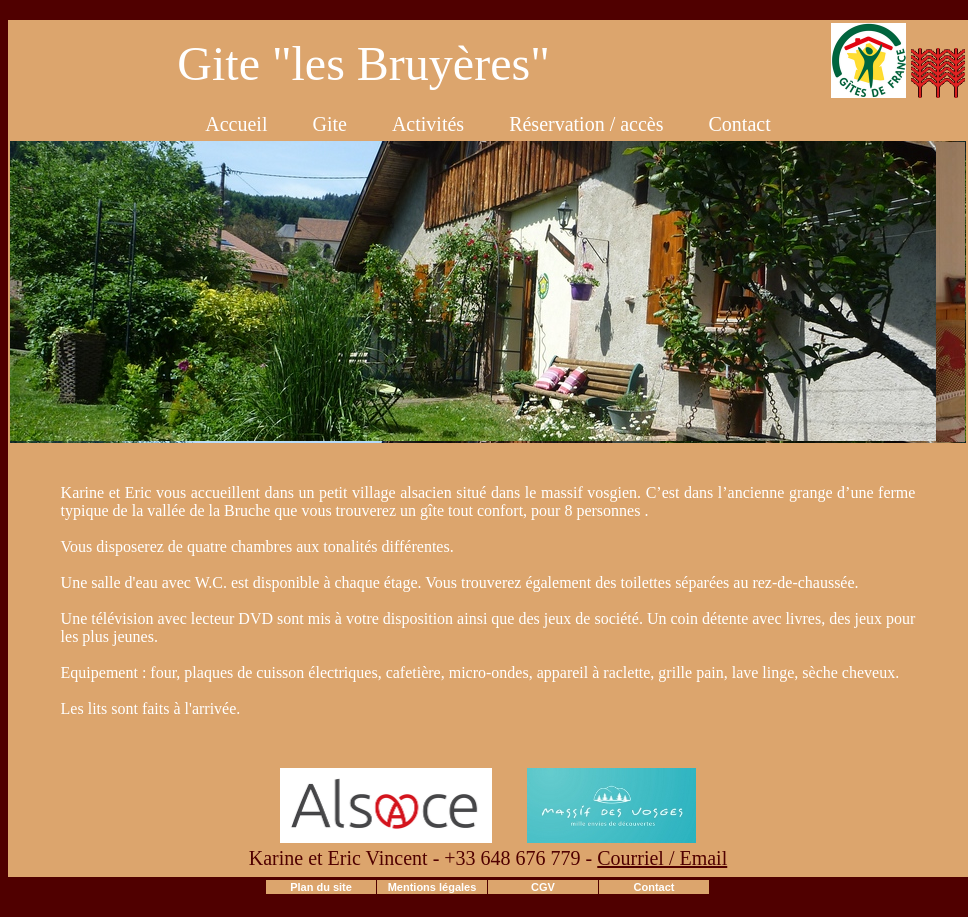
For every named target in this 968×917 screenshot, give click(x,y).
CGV (543, 887)
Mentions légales (432, 887)
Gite (329, 124)
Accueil (236, 124)
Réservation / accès (586, 124)
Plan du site (321, 887)
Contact (740, 124)
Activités (428, 124)
